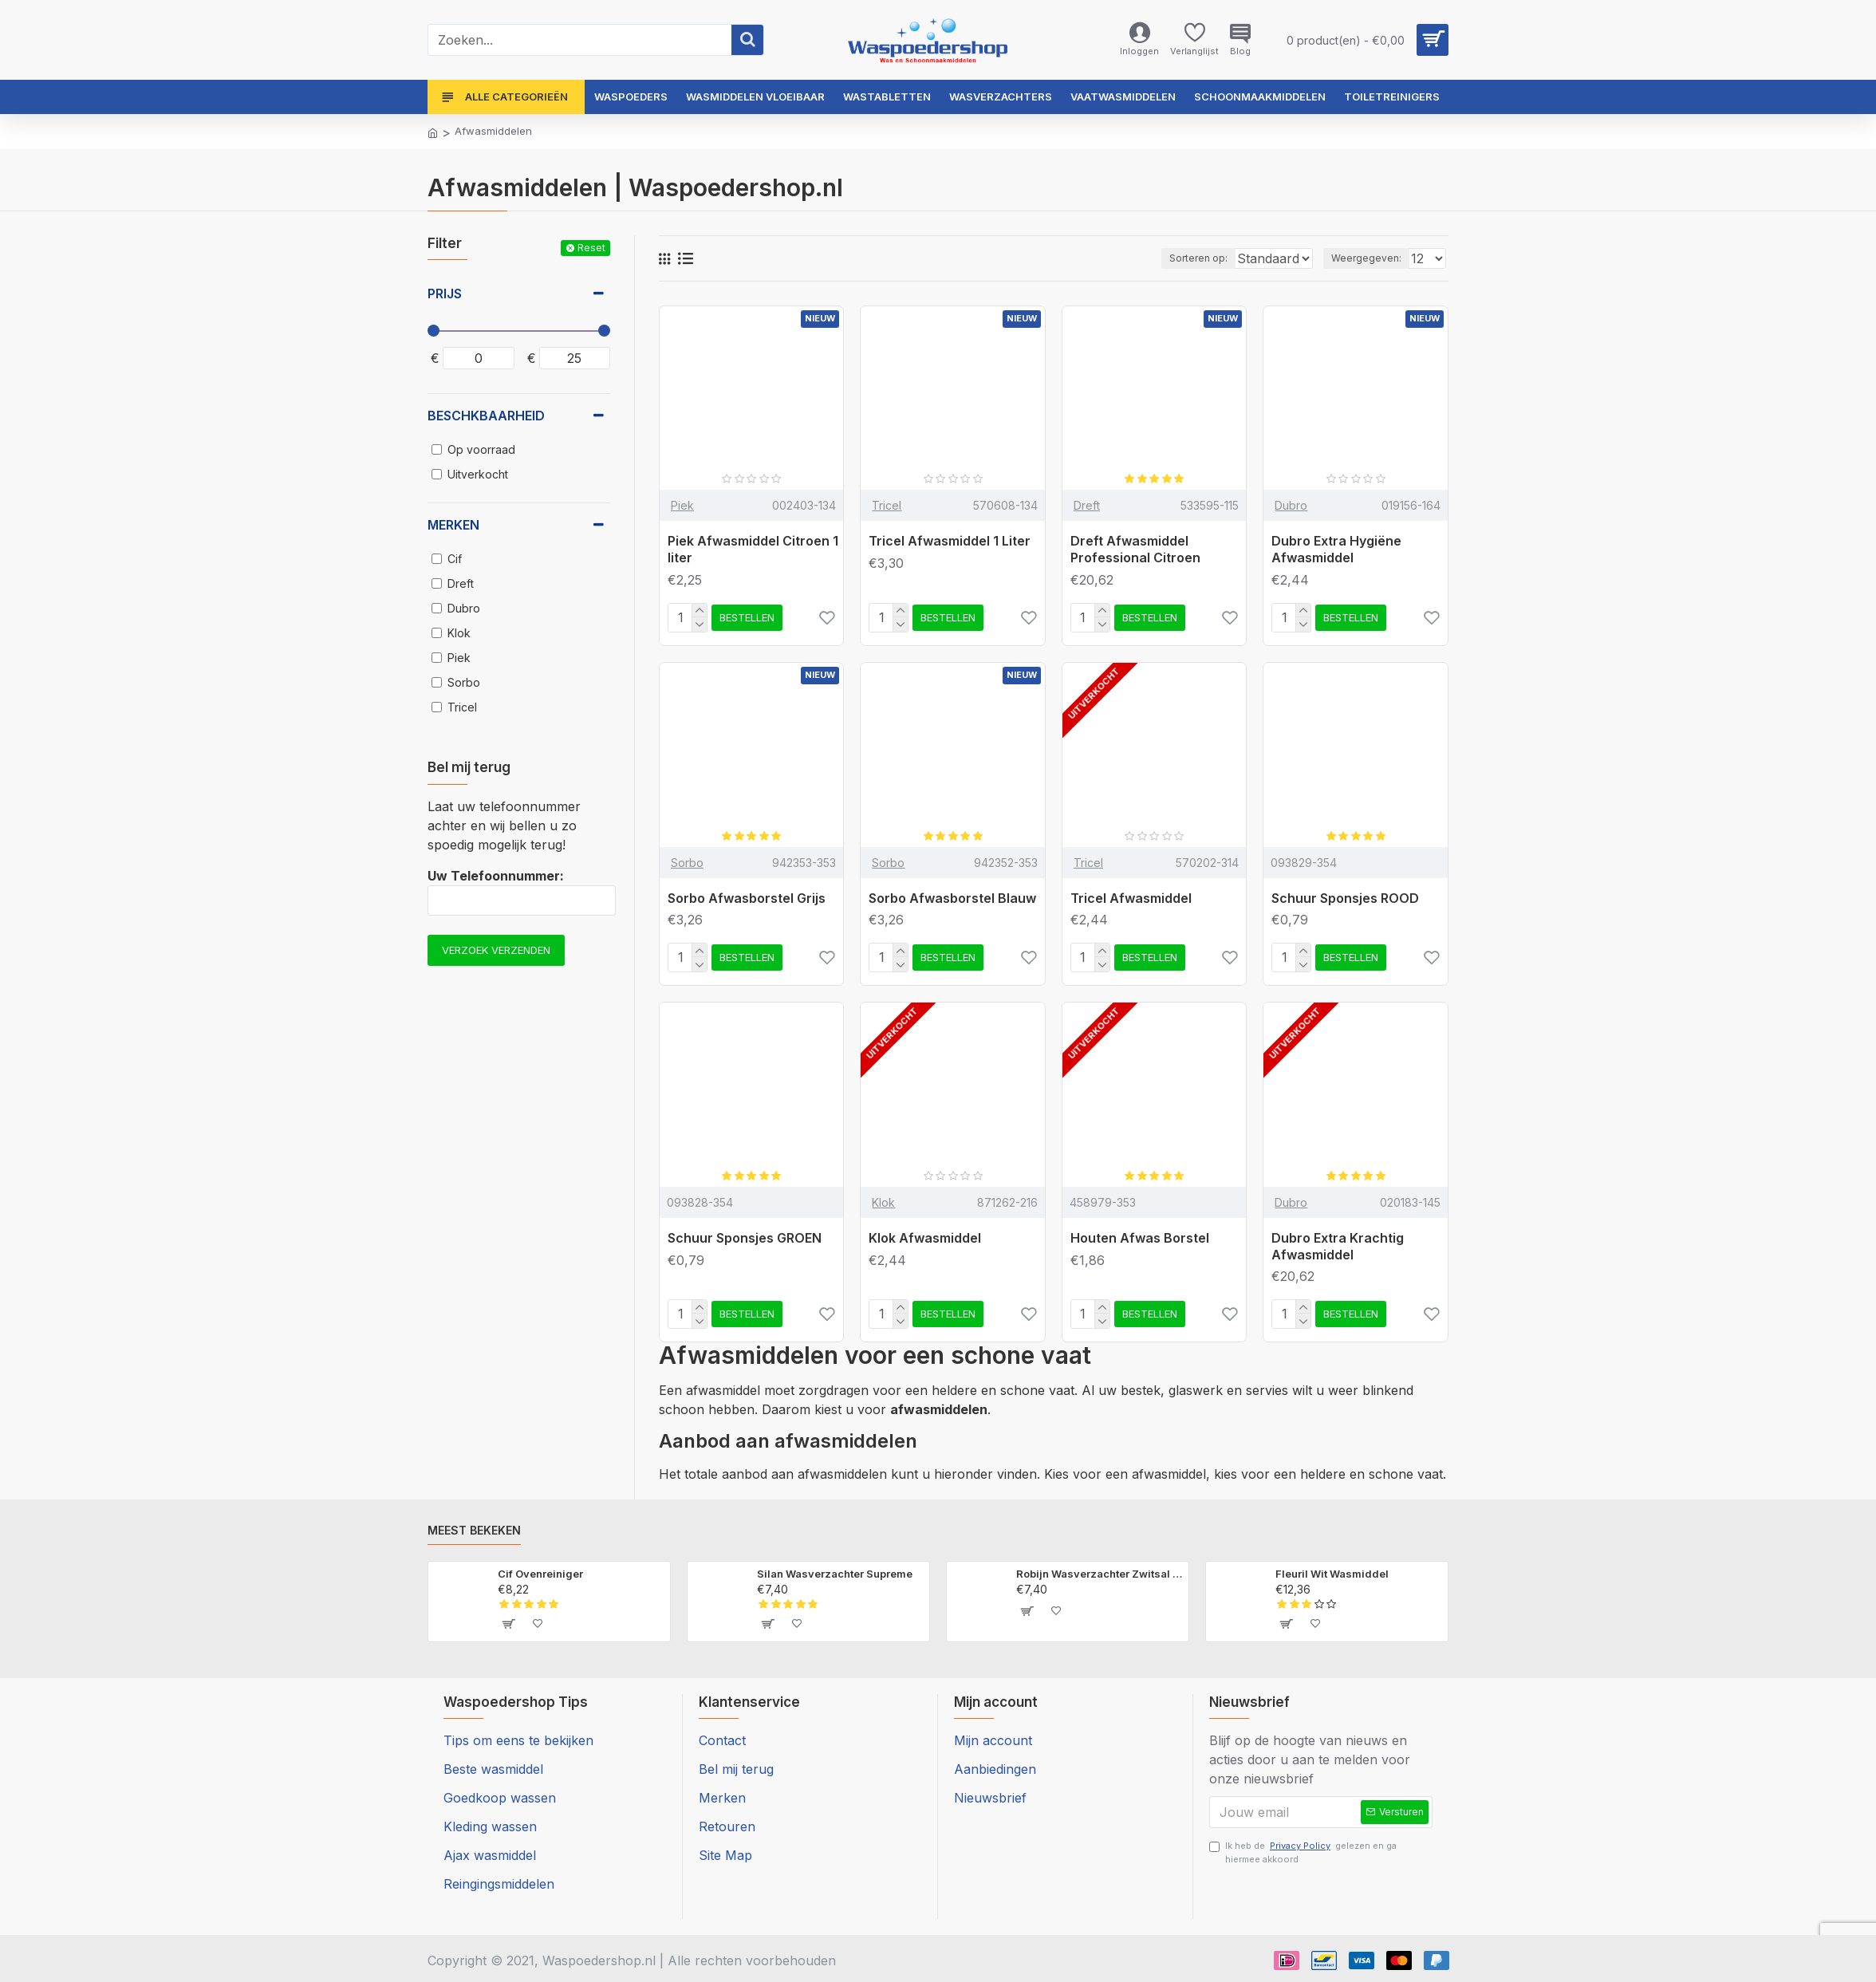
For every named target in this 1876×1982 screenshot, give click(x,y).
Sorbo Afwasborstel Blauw (952, 898)
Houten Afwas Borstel (1139, 1238)
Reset (591, 248)
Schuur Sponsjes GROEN (745, 1238)
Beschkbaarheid (486, 416)
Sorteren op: (1163, 258)
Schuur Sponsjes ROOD (1345, 898)
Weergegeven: (1371, 258)
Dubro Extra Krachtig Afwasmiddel (1337, 1246)
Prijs (445, 293)
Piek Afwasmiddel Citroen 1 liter (753, 549)
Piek (682, 505)
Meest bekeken (474, 1530)
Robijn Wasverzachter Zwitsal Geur (1099, 1573)
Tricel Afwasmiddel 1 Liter (950, 541)
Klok (883, 1202)
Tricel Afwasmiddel (1131, 898)
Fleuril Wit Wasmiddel (1332, 1573)
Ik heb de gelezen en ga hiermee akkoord (1303, 1856)
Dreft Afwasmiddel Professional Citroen (1135, 549)
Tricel (886, 505)
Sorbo (687, 862)
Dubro (1291, 505)
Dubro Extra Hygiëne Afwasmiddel (1336, 549)
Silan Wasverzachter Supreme (834, 1573)
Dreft (1087, 505)
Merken (453, 525)
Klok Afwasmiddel (925, 1238)
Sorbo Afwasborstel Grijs (747, 898)
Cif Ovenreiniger (540, 1573)
